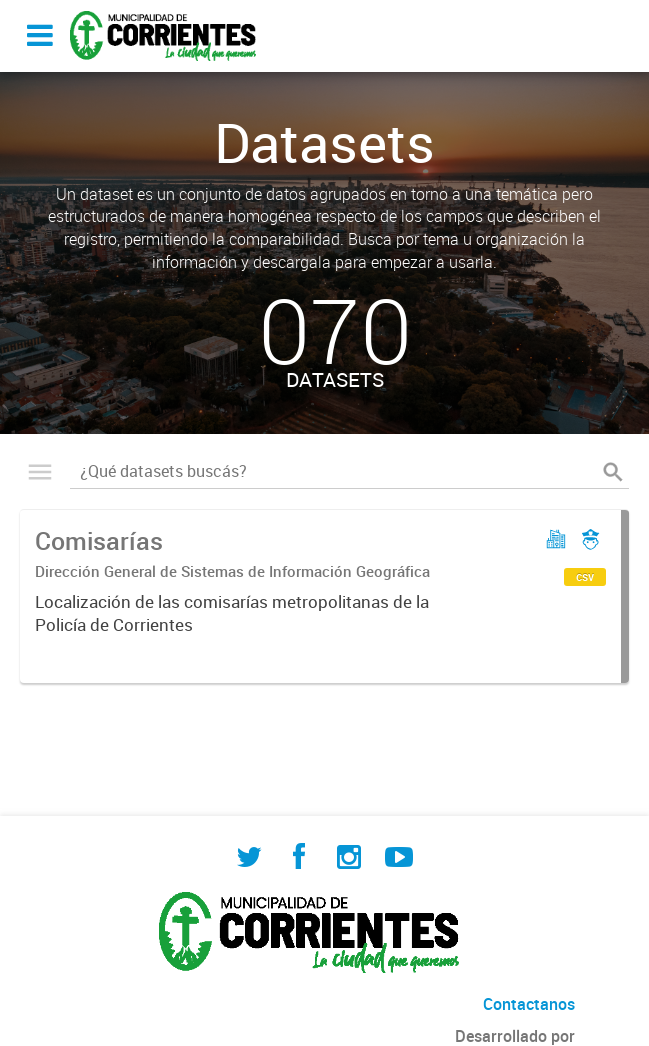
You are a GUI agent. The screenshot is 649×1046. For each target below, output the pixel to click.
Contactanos (529, 1004)
